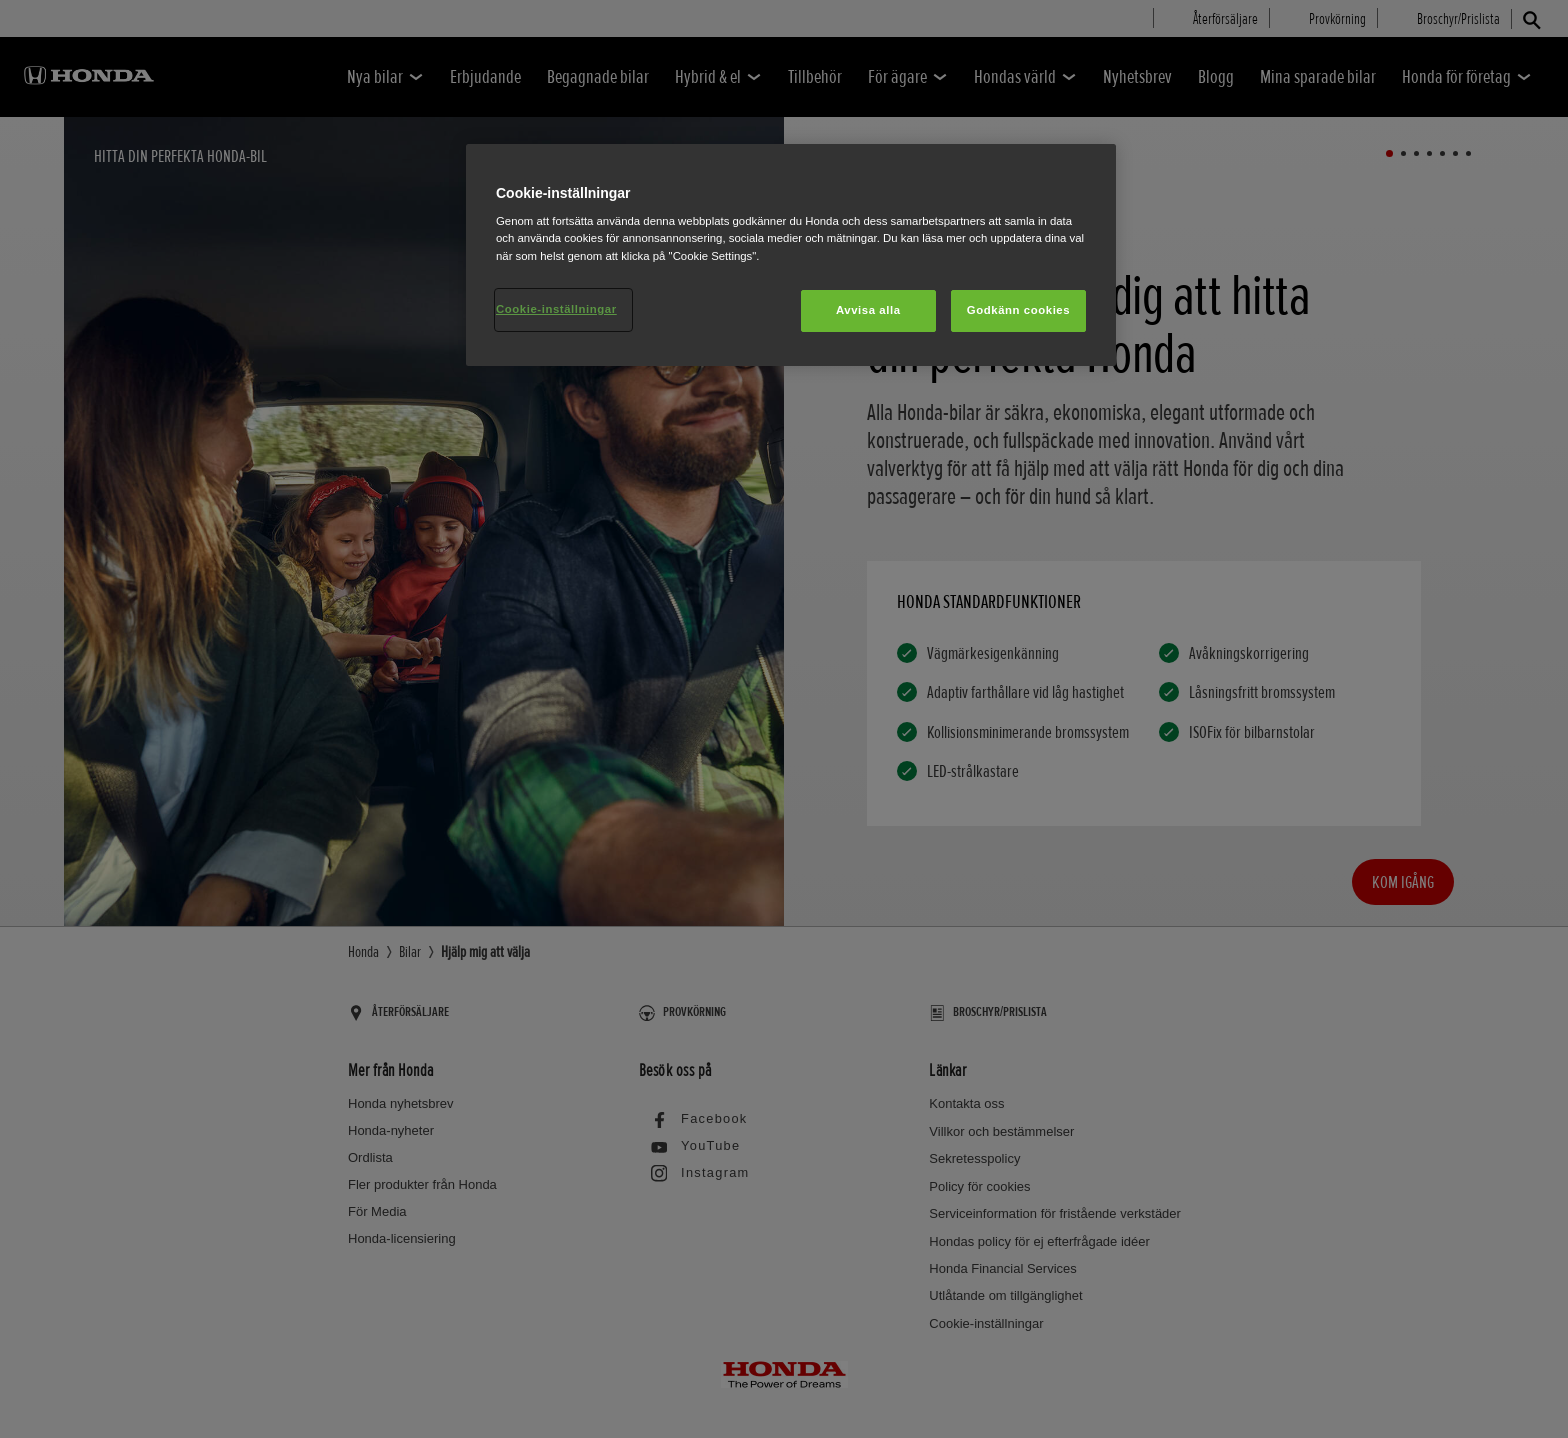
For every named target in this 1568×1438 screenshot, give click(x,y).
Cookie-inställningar (556, 309)
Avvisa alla (868, 310)
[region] (791, 255)
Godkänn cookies (1018, 310)
